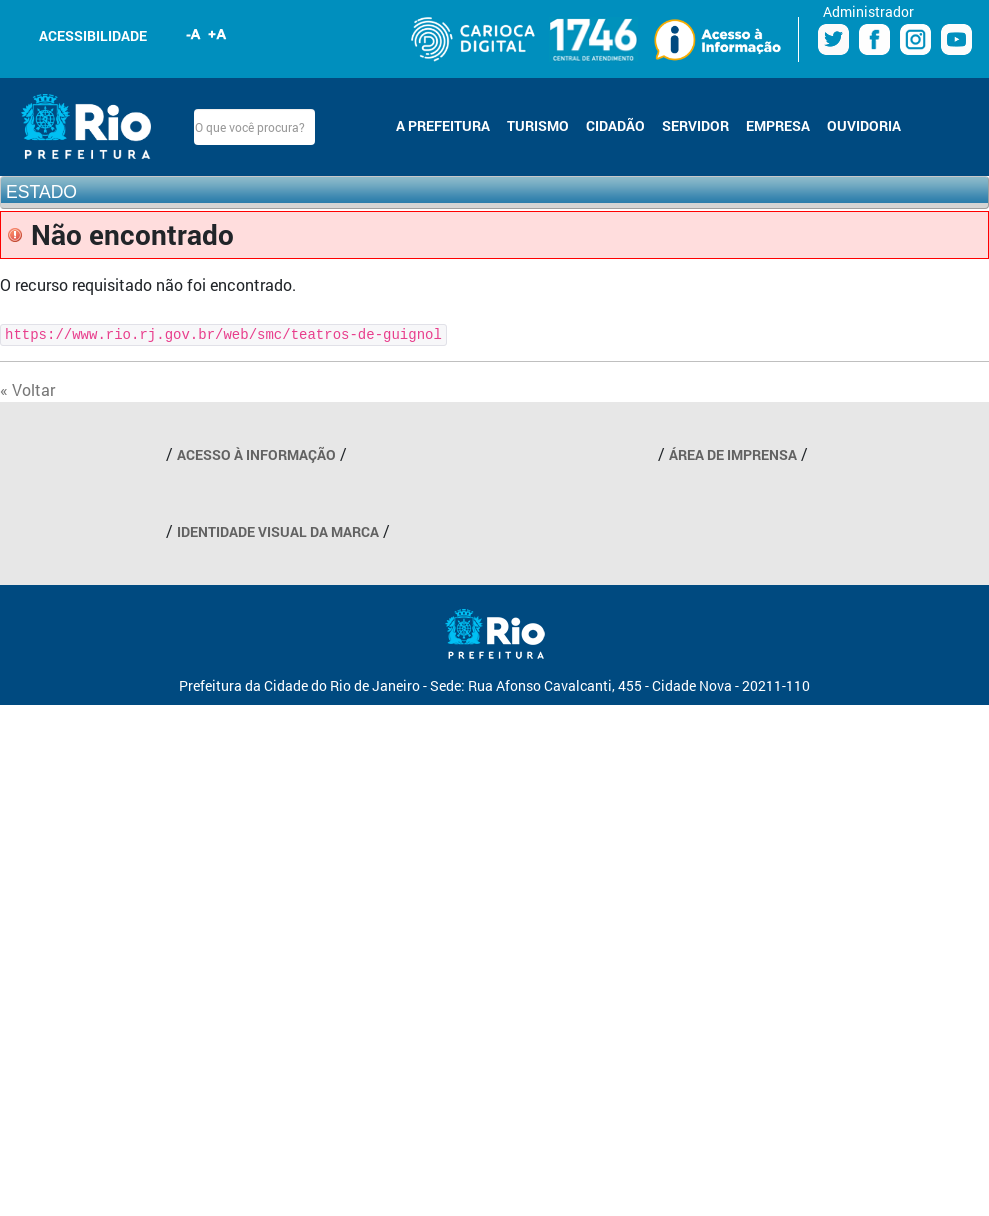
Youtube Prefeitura (956, 39)
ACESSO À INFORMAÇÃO (256, 454)
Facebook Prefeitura (874, 39)
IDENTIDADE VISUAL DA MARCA (278, 531)
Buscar (332, 127)
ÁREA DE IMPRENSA (733, 454)
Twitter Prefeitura (833, 39)
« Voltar (27, 389)
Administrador (868, 11)
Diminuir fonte (194, 34)
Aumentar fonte (218, 34)
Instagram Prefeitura (915, 39)
